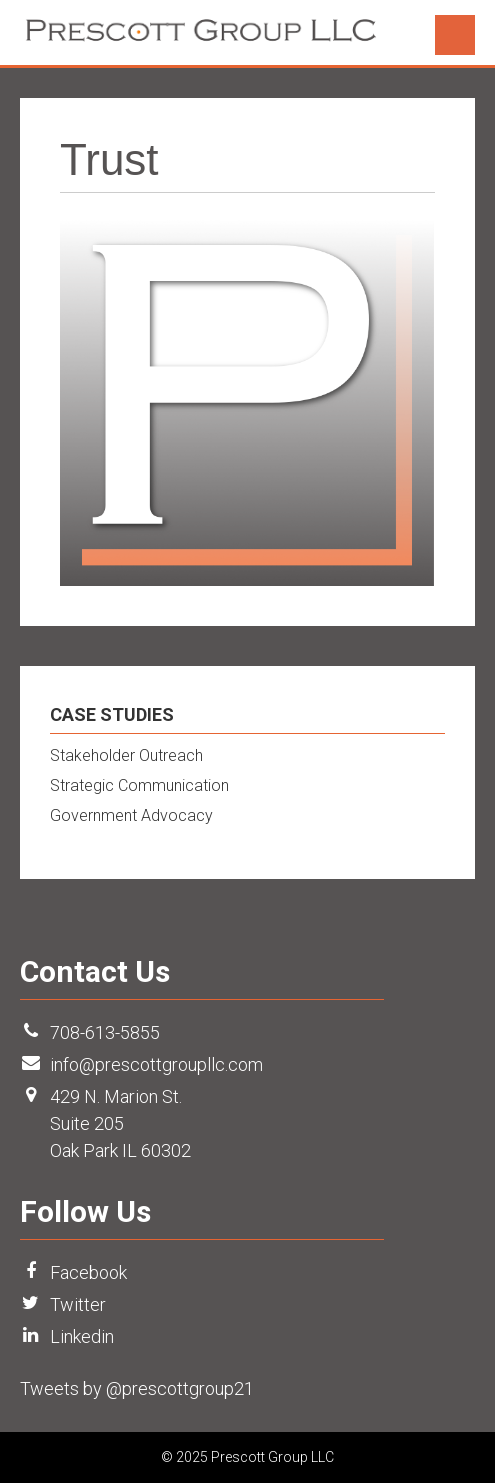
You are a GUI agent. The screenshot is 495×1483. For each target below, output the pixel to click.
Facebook (88, 1272)
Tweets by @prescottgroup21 (137, 1388)
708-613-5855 (105, 1032)
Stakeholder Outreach (126, 755)
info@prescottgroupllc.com (156, 1064)
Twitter (78, 1304)
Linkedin (82, 1336)
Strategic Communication (139, 785)
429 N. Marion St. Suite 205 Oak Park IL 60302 (120, 1123)
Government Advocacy (131, 815)
